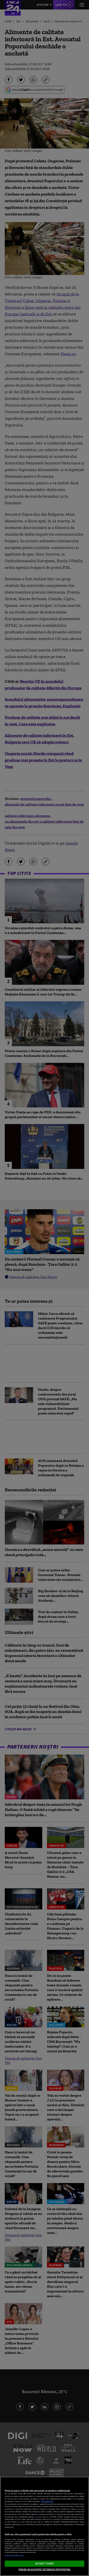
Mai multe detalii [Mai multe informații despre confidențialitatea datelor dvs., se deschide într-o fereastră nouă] (47, 2501)
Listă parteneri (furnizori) (14, 2555)
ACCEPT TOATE (44, 2563)
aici (36, 2517)
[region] (44, 2526)
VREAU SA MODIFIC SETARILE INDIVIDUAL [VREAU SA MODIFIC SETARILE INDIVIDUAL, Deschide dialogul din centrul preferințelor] (44, 2569)
